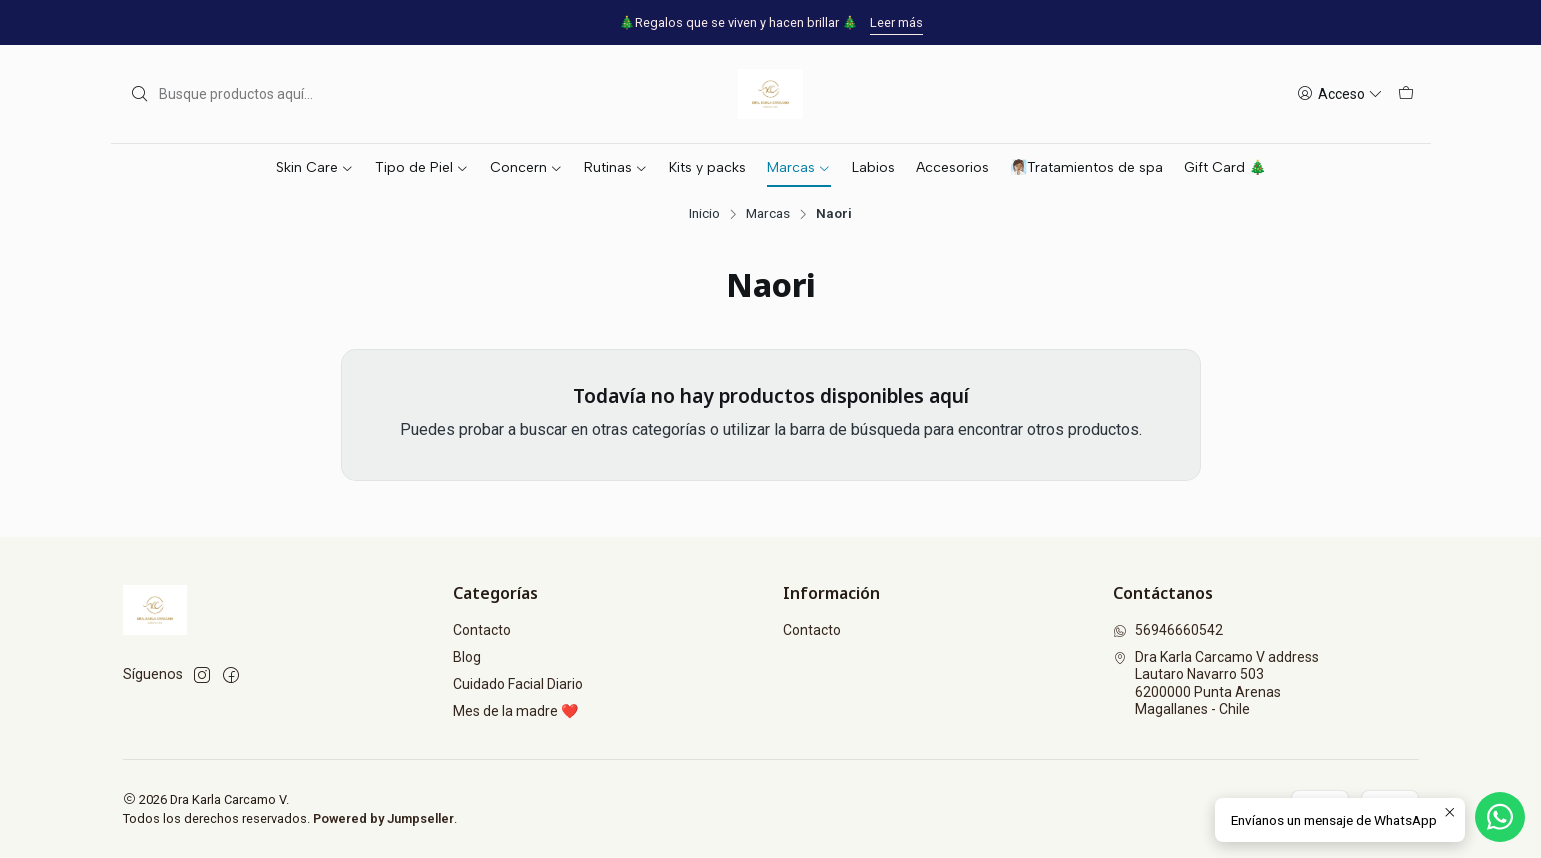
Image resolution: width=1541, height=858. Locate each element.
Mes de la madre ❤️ (515, 711)
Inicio (704, 214)
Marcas (768, 214)
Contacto (482, 630)
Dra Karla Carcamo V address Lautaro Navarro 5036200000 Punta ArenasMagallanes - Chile (1216, 683)
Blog (467, 657)
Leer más (896, 22)
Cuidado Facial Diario (518, 684)
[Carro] (1406, 94)
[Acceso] (1340, 94)
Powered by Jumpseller (383, 818)
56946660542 (1168, 630)
